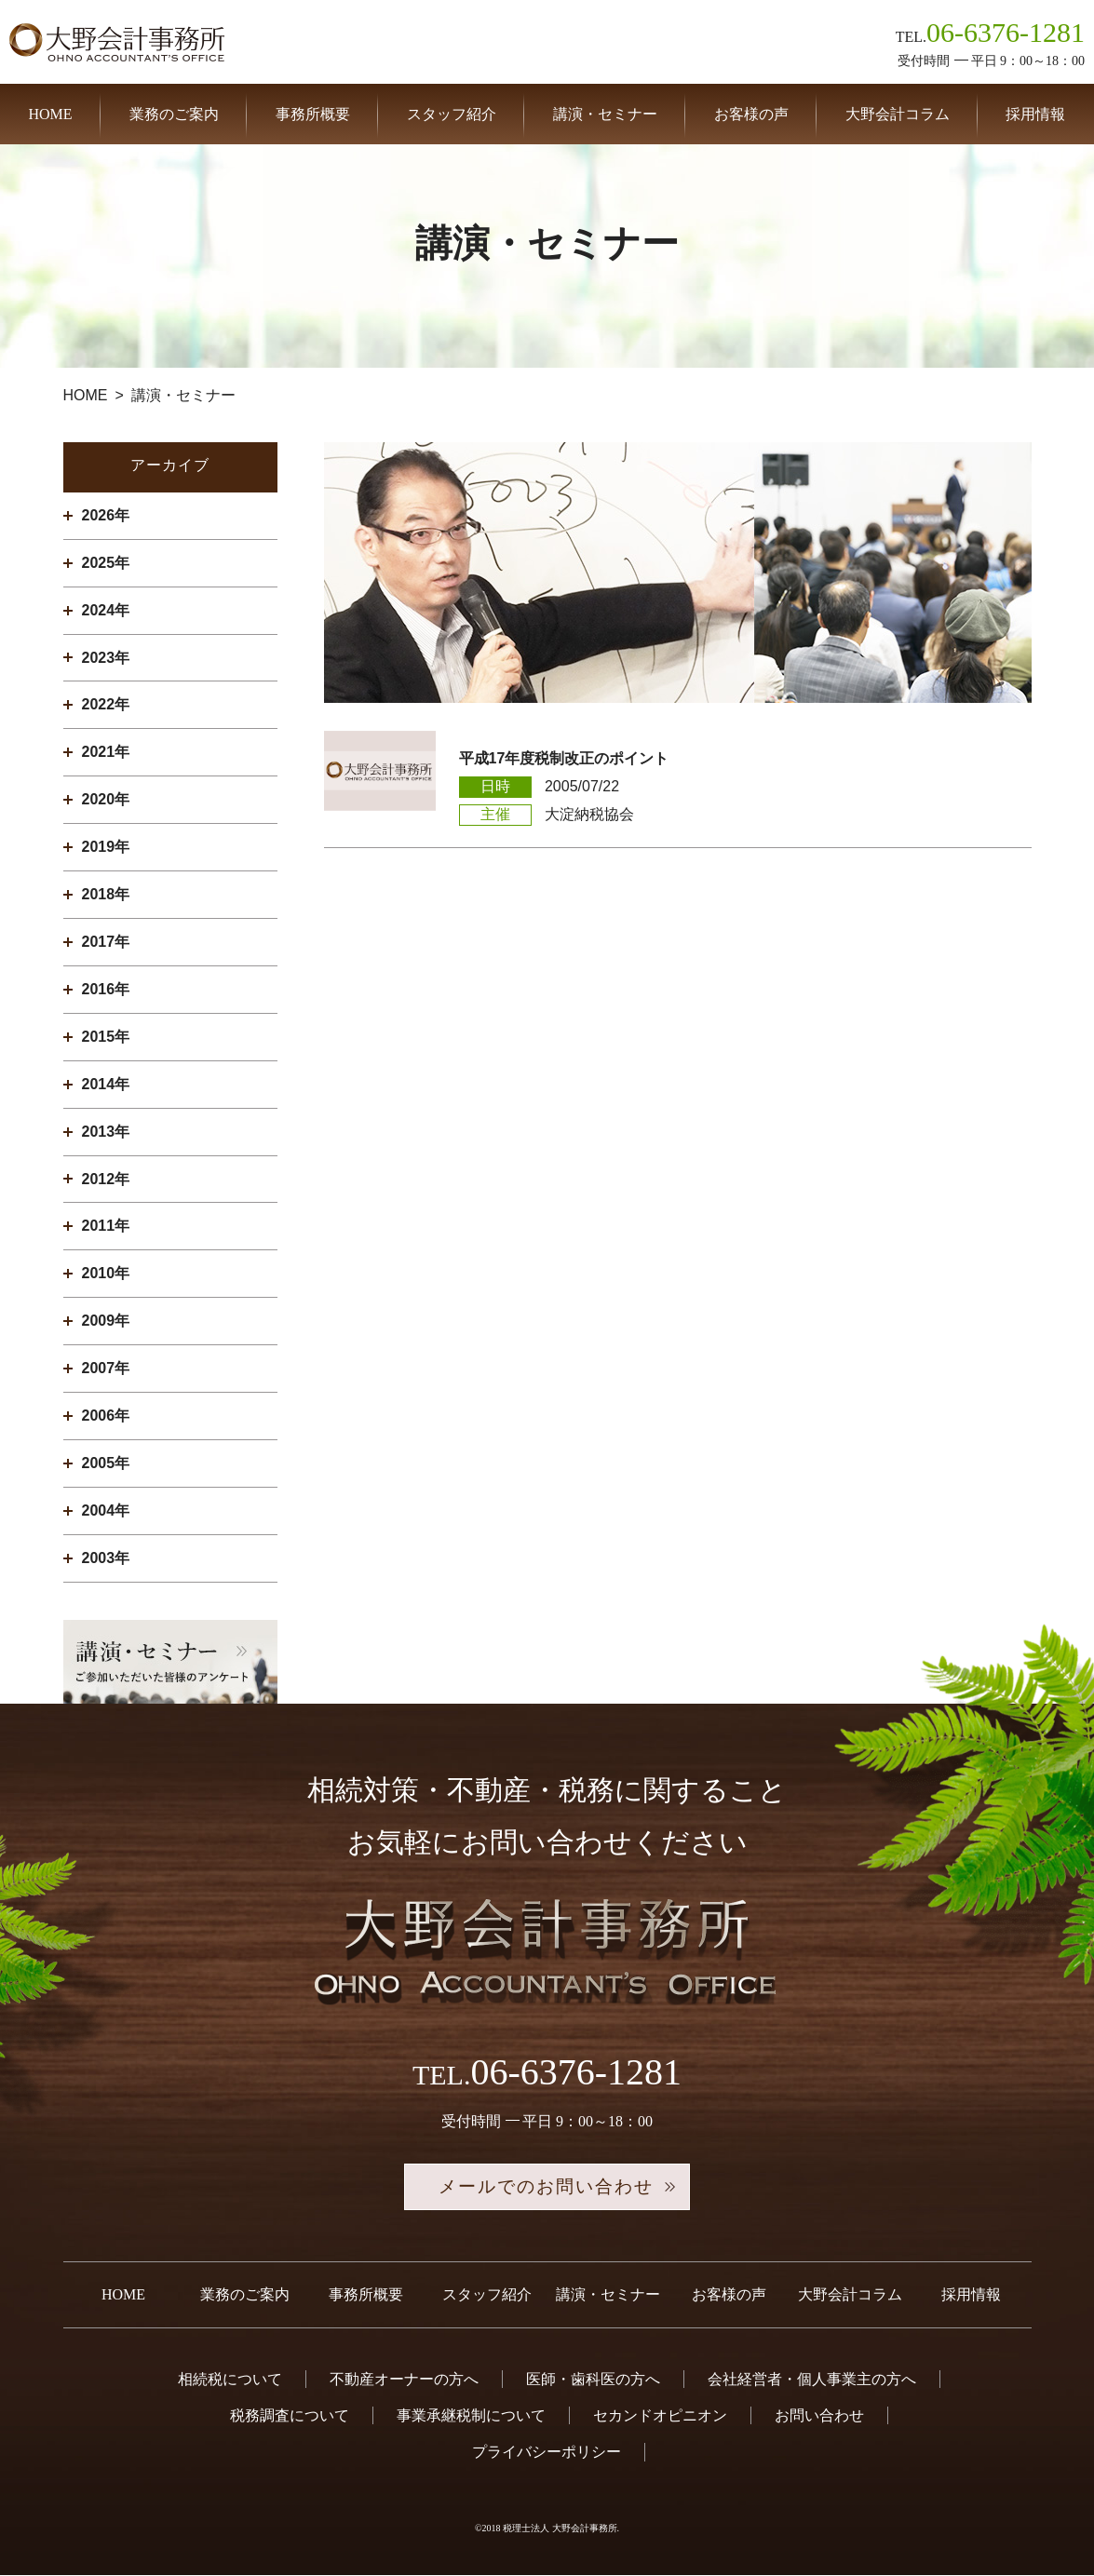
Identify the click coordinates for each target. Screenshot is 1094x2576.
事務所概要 (313, 114)
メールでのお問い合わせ (547, 2188)
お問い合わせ (819, 2417)
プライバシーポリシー (546, 2453)
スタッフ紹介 (451, 114)
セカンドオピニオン (660, 2417)
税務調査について (289, 2417)
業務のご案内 (174, 114)
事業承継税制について (471, 2417)
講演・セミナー (605, 114)
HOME (50, 114)
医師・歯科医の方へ (593, 2380)
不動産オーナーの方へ (404, 2380)
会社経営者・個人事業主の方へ (812, 2380)
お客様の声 (751, 114)
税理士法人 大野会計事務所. (561, 2529)
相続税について (230, 2380)
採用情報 (1035, 114)
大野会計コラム (897, 114)
